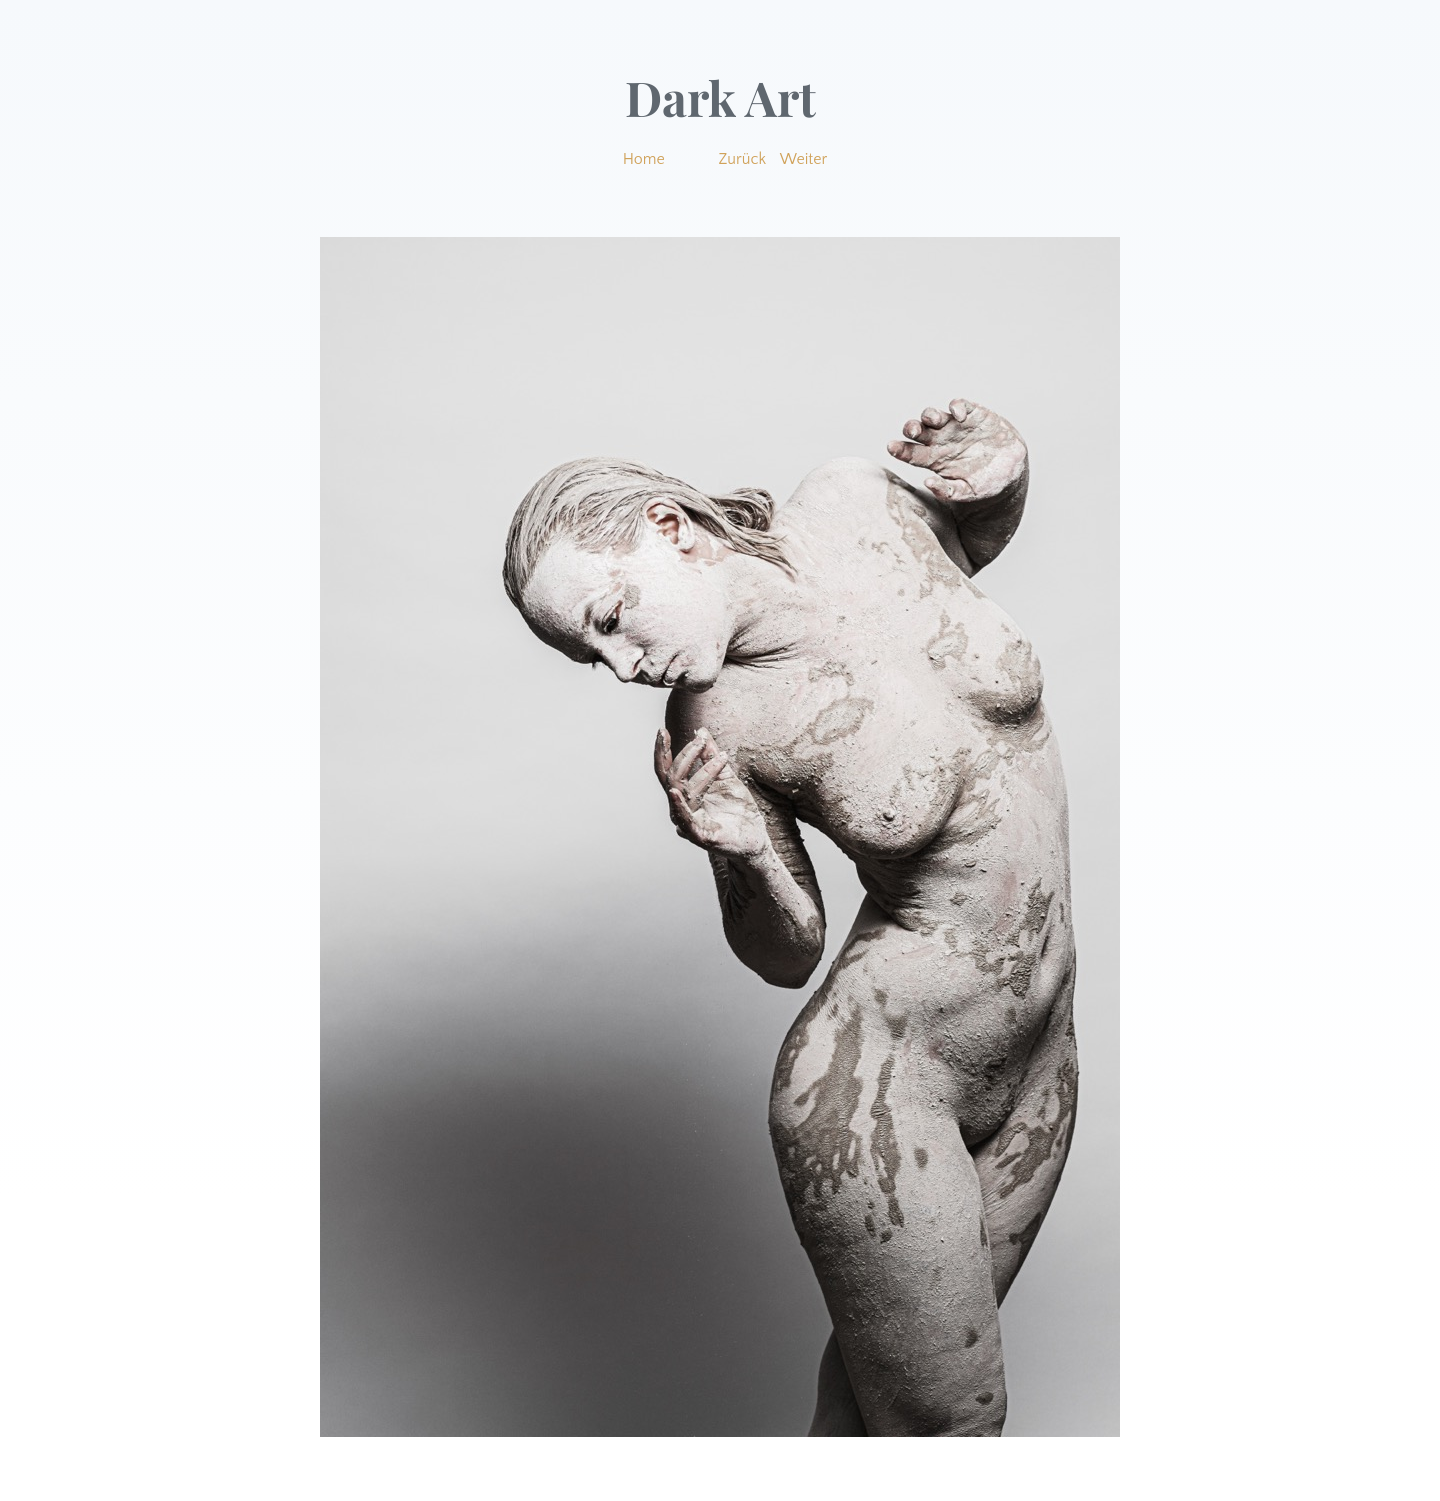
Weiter (804, 159)
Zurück (742, 159)
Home (644, 159)
